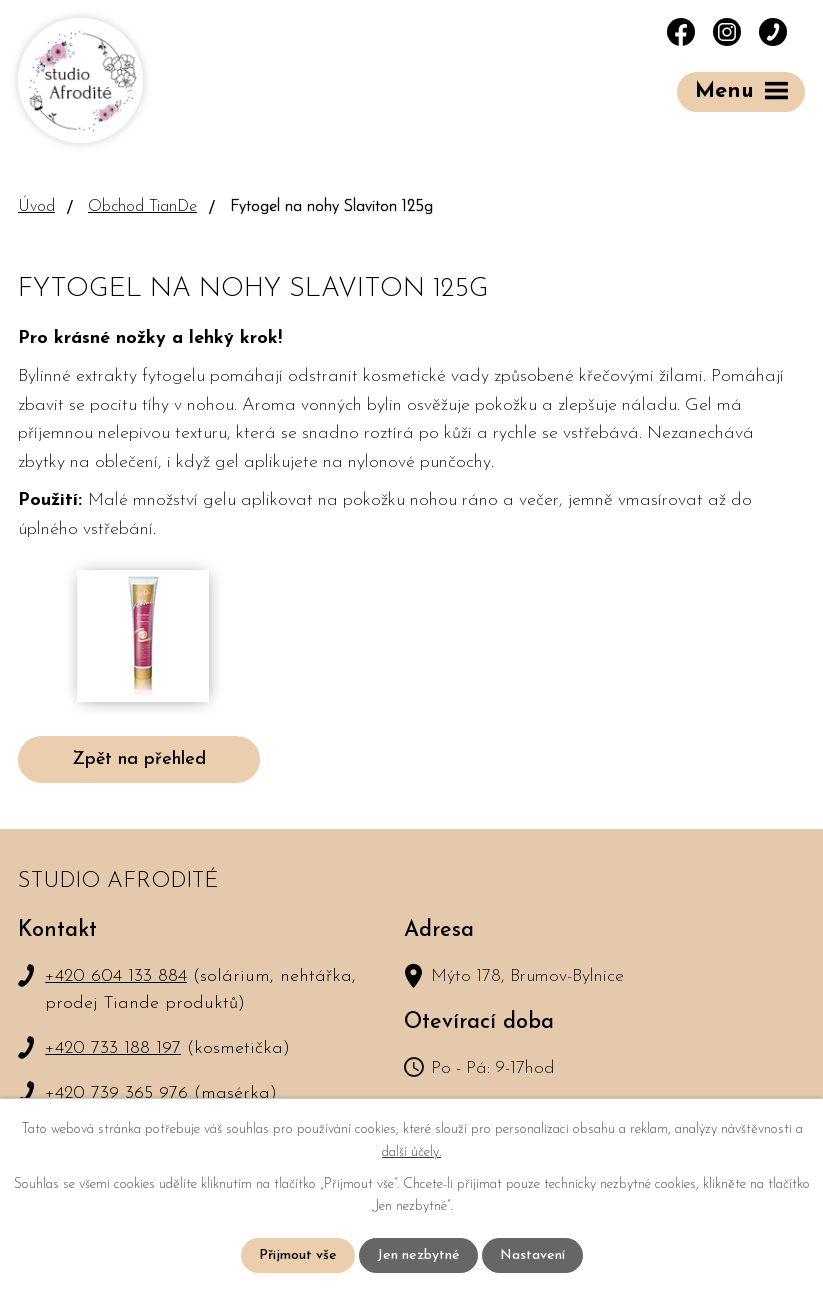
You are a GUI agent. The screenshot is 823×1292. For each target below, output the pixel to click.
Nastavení (532, 1255)
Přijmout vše (298, 1255)
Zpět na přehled (139, 759)
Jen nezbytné (418, 1255)
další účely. (411, 1151)
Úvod (36, 207)
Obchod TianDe (142, 207)
